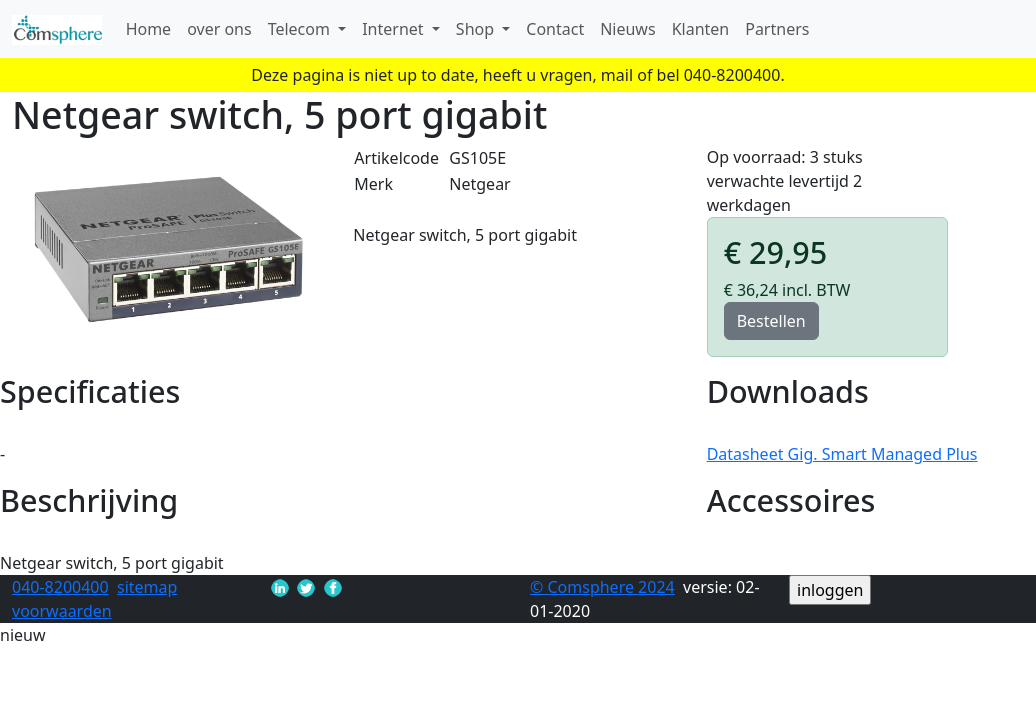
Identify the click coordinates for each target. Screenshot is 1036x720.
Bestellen (771, 321)
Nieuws (627, 29)
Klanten (701, 29)
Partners (777, 29)
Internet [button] (395, 29)
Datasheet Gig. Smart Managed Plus (842, 454)
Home (149, 29)
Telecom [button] (301, 29)
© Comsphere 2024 (602, 587)
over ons (219, 29)
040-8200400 (60, 587)
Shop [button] (477, 29)
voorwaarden (62, 611)
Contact (555, 29)
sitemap (147, 587)
